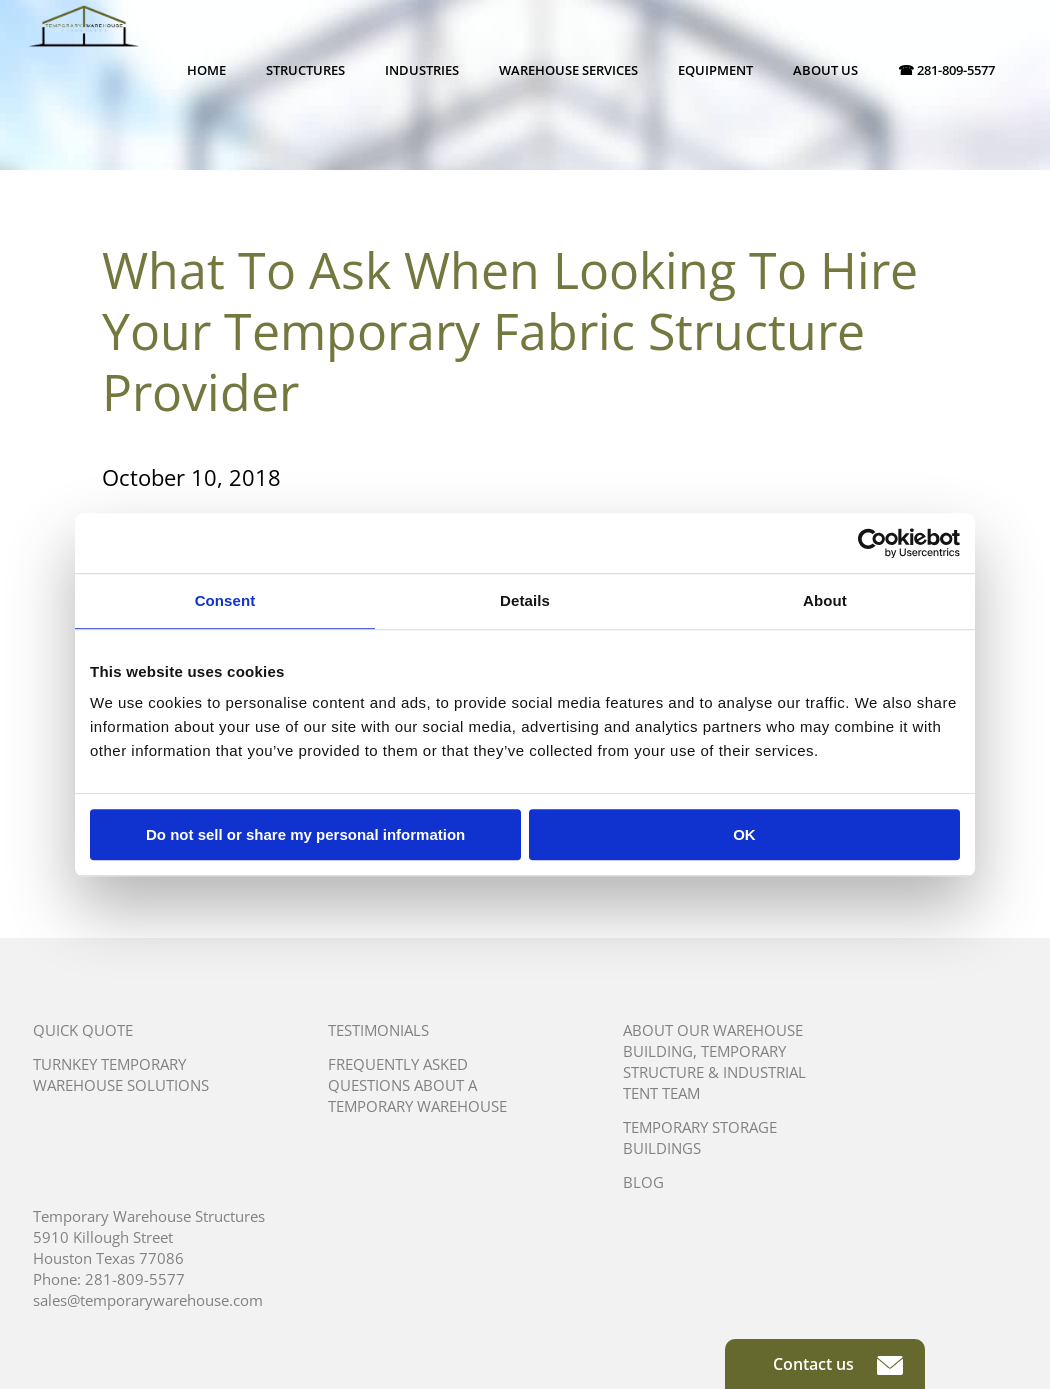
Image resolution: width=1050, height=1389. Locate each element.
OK (744, 834)
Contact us (838, 1364)
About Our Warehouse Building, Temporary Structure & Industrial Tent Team (714, 1061)
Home (206, 70)
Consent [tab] (225, 600)
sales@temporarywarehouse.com (148, 1300)
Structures (305, 70)
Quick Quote (83, 1030)
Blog (643, 1182)
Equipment (715, 70)
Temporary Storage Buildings (700, 1137)
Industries (422, 70)
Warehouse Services (568, 70)
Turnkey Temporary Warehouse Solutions (121, 1074)
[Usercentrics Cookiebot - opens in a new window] (872, 543)
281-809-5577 (135, 1279)
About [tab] (825, 600)
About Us (825, 70)
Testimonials (378, 1030)
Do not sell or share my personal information (305, 834)
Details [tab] (525, 600)
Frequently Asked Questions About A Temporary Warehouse (417, 1085)
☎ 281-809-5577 (946, 70)
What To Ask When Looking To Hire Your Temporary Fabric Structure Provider (510, 331)
